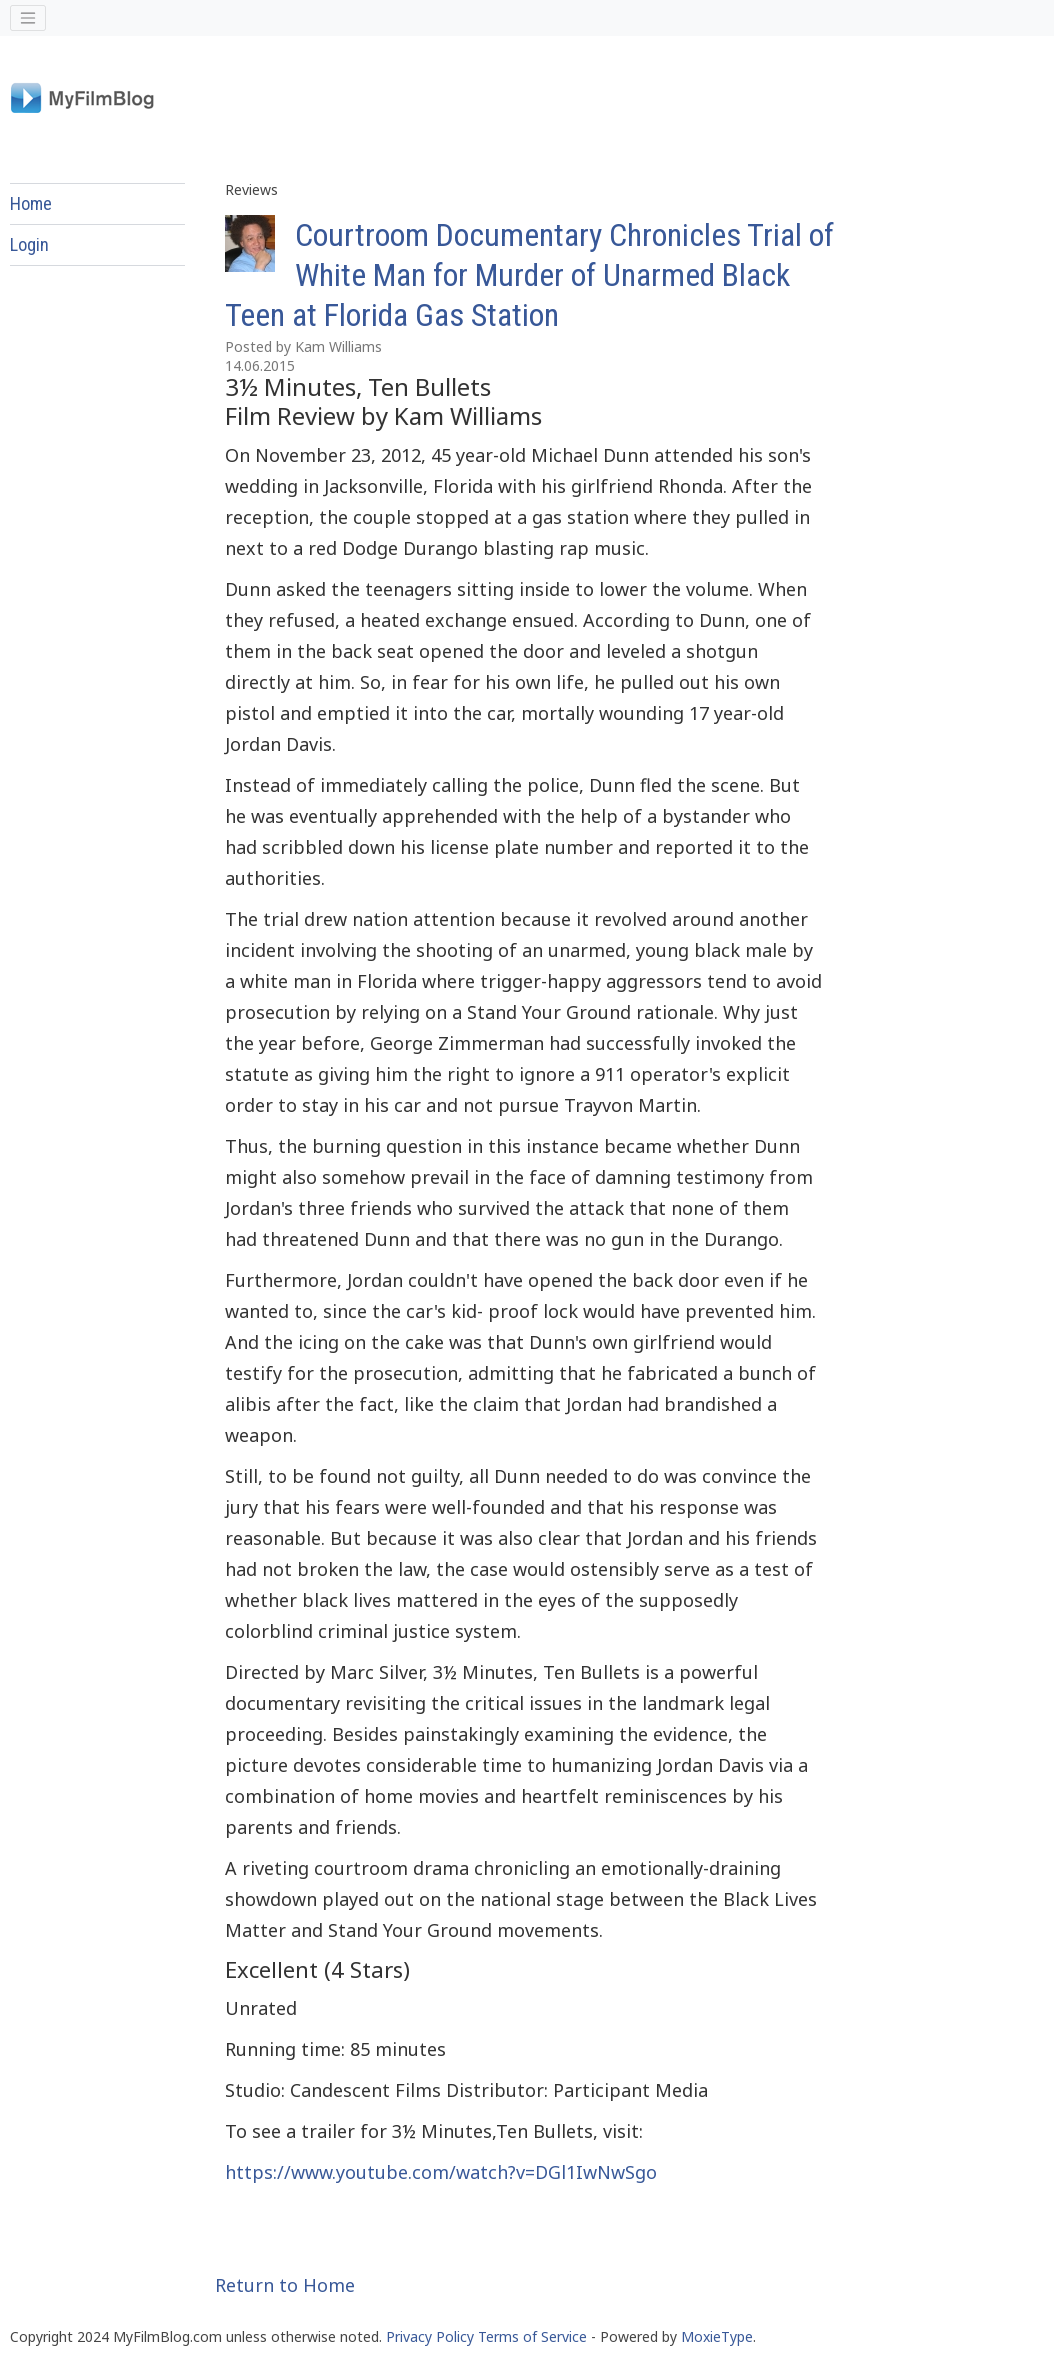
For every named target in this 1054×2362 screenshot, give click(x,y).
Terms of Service (532, 2336)
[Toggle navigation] (28, 18)
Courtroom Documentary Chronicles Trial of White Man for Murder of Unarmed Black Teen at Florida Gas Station (529, 275)
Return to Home (285, 2285)
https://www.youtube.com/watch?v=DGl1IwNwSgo (441, 2172)
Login (29, 244)
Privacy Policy (430, 2336)
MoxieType (717, 2336)
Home (31, 203)
